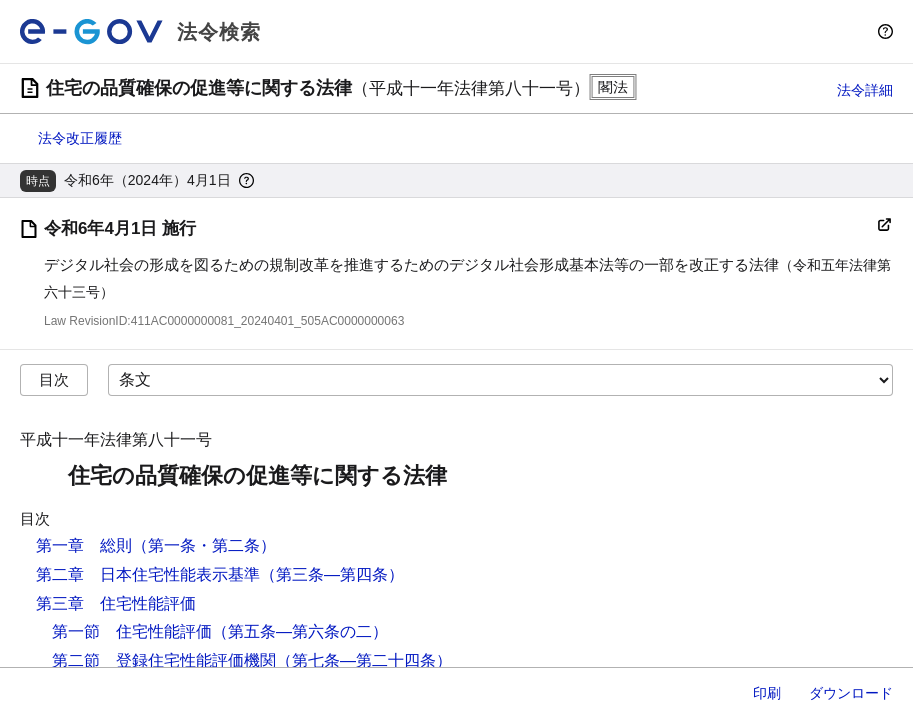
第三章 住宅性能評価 (116, 603)
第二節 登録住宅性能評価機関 (164, 660)
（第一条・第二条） (204, 545)
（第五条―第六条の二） (300, 631)
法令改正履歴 (80, 138)
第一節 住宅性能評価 (132, 631)
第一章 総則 (84, 545)
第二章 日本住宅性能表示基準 (148, 574)
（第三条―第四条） (332, 574)
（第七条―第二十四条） (364, 660)
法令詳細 (865, 90)
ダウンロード (851, 693)
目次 (54, 379)
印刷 (767, 693)
